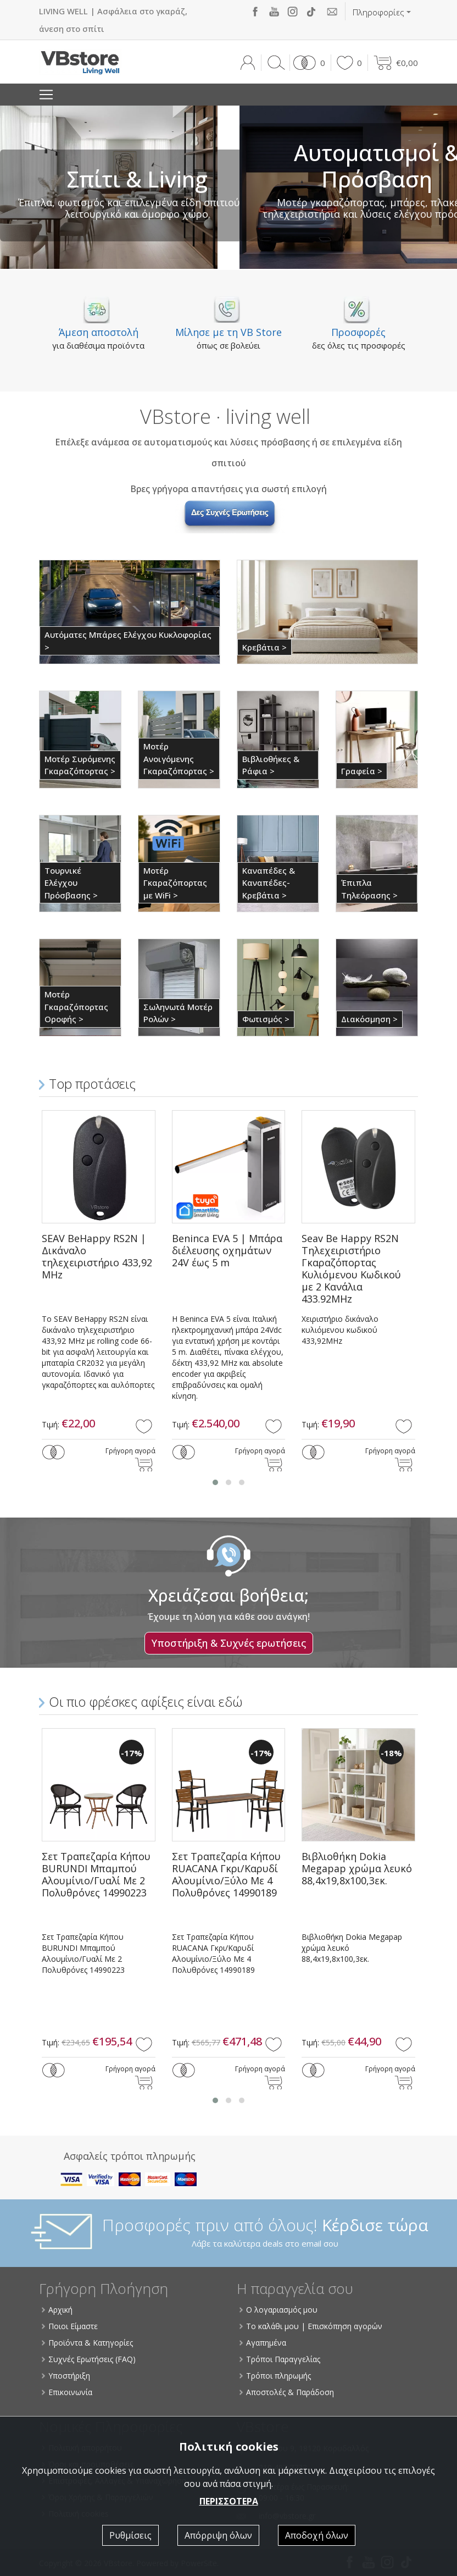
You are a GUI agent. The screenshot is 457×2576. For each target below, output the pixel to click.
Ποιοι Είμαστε (70, 2326)
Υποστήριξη (66, 2375)
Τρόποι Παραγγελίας (280, 2359)
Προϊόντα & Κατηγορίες (87, 2342)
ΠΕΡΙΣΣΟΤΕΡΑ (228, 2501)
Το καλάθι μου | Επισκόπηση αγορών (311, 2326)
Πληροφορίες (378, 12)
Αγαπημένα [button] (263, 2342)
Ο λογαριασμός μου (279, 2309)
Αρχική (57, 2309)
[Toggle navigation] (46, 95)
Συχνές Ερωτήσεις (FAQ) (89, 2359)
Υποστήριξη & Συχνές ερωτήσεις (229, 1643)
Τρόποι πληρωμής (275, 2375)
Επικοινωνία (67, 2392)
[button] (307, 62)
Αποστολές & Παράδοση (287, 2392)
